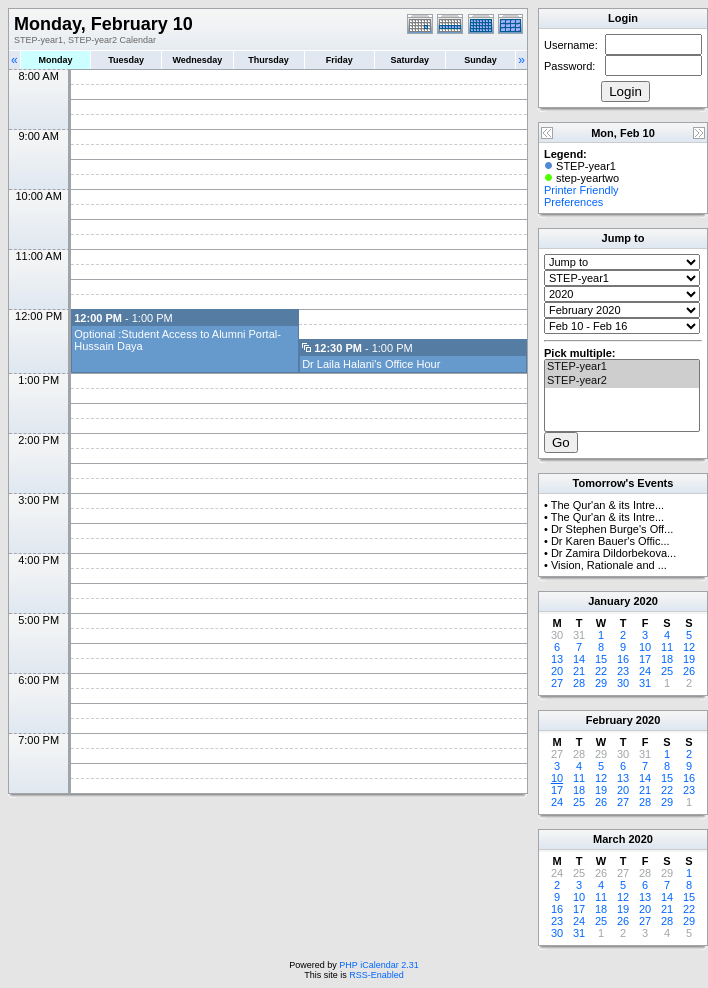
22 (601, 671)
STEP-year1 (622, 367)
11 (667, 647)
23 (623, 671)
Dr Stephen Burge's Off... (612, 529)
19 (689, 659)
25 (667, 671)
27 (557, 683)
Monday (56, 60)
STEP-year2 (622, 381)
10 (645, 647)
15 (601, 659)
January (609, 601)
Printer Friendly (581, 190)
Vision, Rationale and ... (609, 565)
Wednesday (197, 60)
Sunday (480, 60)
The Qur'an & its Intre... (607, 505)
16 (623, 659)
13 (557, 659)
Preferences (573, 202)
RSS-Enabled (376, 975)
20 (557, 671)
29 (601, 683)
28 (579, 683)
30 (623, 683)
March (609, 839)
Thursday (268, 60)
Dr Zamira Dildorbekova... (613, 553)
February (609, 720)
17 (645, 659)
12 (689, 647)
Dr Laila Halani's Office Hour (371, 364)
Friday (339, 60)
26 (689, 671)
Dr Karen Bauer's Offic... (610, 541)
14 (579, 659)
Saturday (410, 60)
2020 (645, 601)
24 (645, 671)
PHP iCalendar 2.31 (378, 965)
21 (579, 671)
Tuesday (126, 60)
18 (667, 659)
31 (645, 683)
